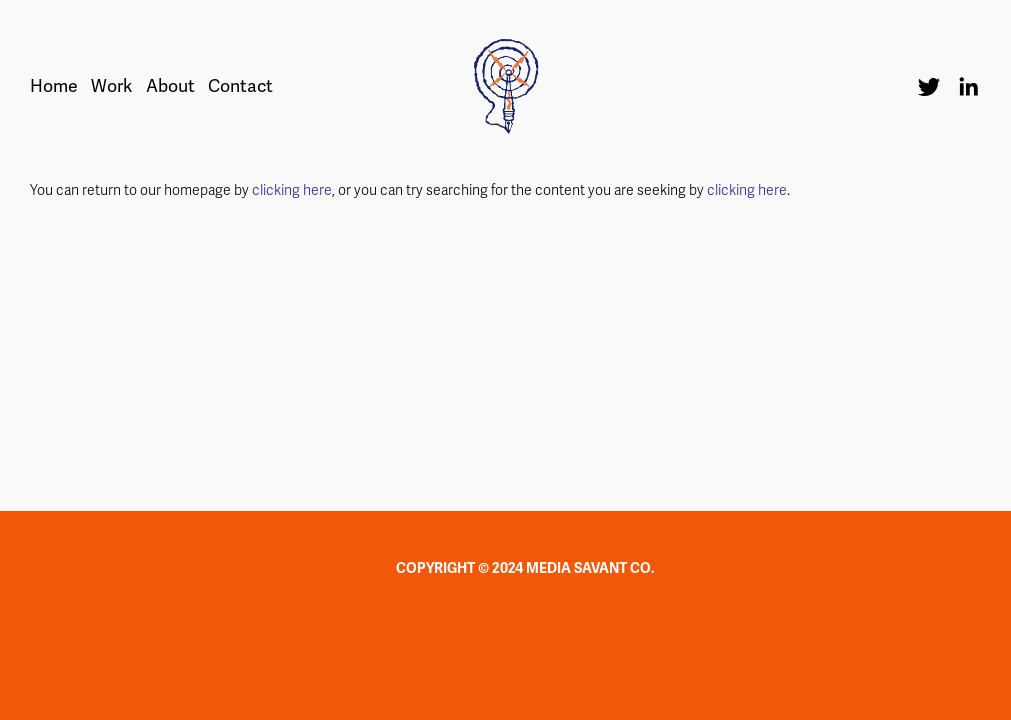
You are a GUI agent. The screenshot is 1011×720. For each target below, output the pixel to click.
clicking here (292, 190)
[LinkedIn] (968, 87)
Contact (240, 86)
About (170, 86)
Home (54, 86)
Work (111, 86)
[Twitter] (929, 87)
